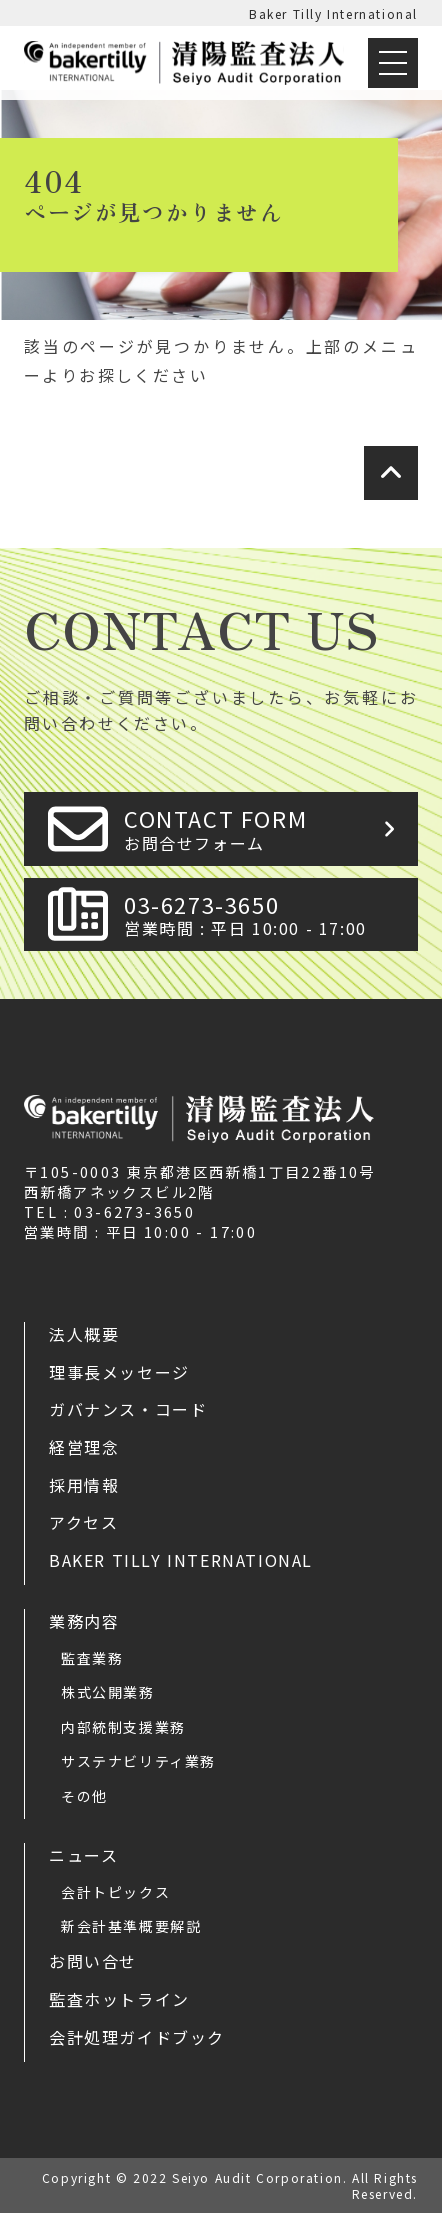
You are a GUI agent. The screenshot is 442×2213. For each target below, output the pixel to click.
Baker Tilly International (333, 13)
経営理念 (84, 1447)
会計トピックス (115, 1892)
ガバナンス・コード (128, 1409)
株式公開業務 (108, 1692)
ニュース (83, 1855)
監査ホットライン (119, 1999)
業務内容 (84, 1621)
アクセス (83, 1522)
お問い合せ (93, 1961)
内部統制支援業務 (123, 1727)
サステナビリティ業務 (138, 1761)
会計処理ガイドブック (137, 2037)
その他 (84, 1796)
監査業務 (92, 1658)
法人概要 (84, 1334)
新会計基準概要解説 (131, 1926)
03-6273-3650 (265, 914)
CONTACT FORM (265, 828)
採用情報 (84, 1485)
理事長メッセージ (119, 1372)
